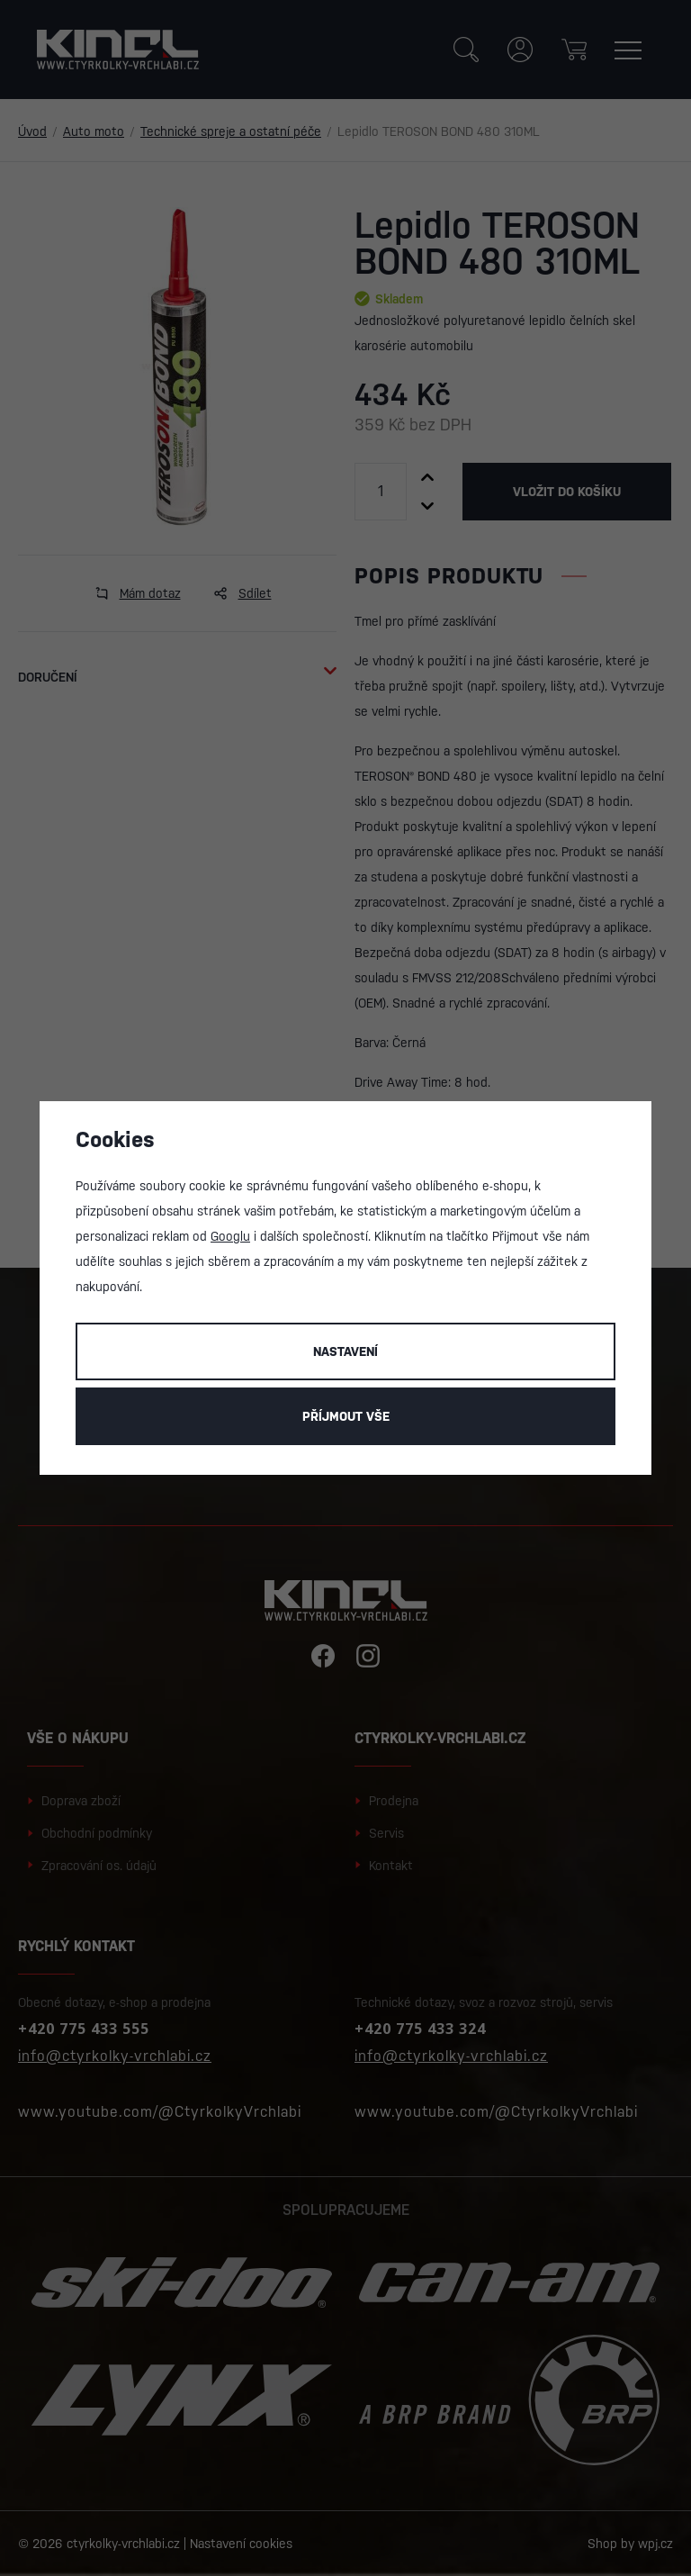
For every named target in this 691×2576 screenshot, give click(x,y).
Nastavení (345, 1351)
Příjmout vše (346, 1416)
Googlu (230, 1236)
